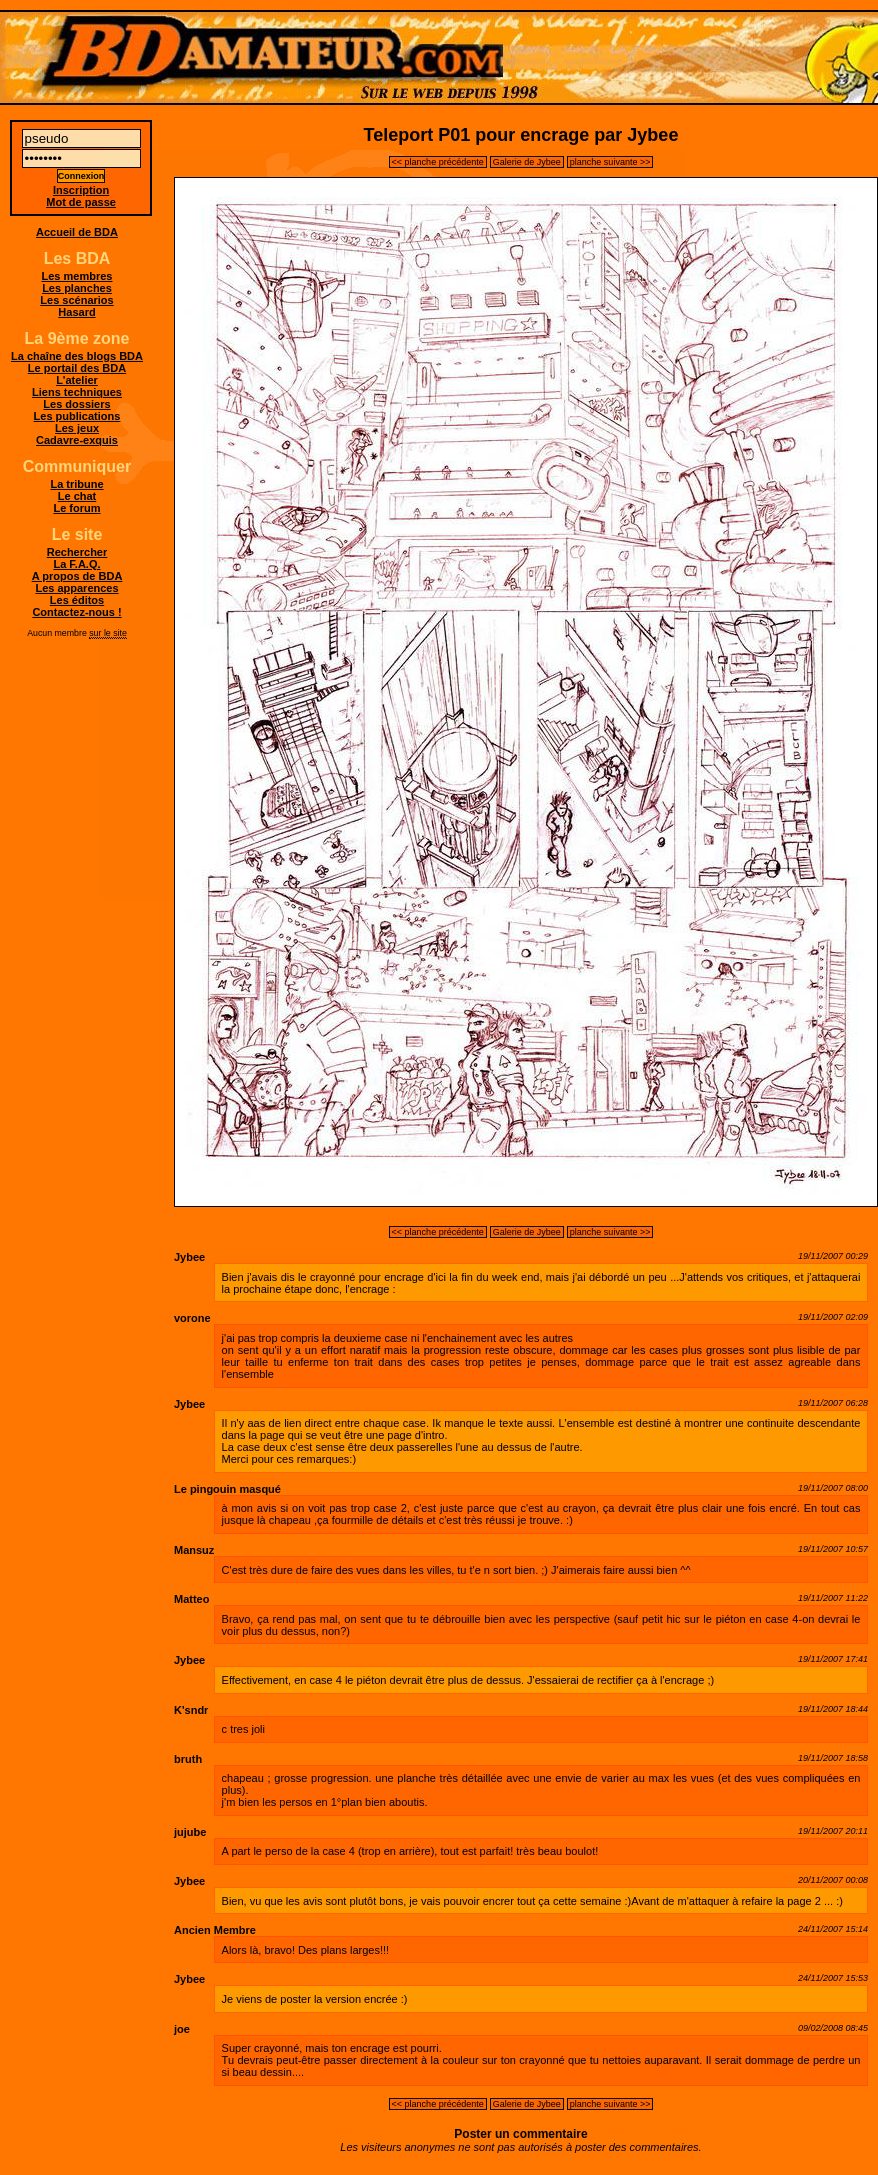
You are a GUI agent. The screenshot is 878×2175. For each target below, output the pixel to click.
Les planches (77, 288)
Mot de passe (81, 202)
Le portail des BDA (77, 368)
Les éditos (77, 600)
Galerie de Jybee (527, 162)
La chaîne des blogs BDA (77, 356)
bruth (188, 1759)
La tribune (76, 484)
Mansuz (194, 1550)
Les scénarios (76, 300)
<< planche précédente (438, 162)
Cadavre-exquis (77, 440)
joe (182, 2029)
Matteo (191, 1599)
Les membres (77, 276)
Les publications (77, 416)
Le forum (76, 508)
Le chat (77, 496)
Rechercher (77, 552)
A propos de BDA (77, 576)
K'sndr (191, 1710)
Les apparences (76, 588)
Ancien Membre (215, 1930)
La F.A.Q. (76, 564)
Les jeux (77, 428)
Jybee (189, 1257)
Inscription (81, 190)
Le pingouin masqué (227, 1489)
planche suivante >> (610, 162)
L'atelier (77, 380)
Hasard (76, 312)
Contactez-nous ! (76, 612)
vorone (192, 1318)
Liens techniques (77, 392)
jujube (190, 1832)
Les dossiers (76, 404)
